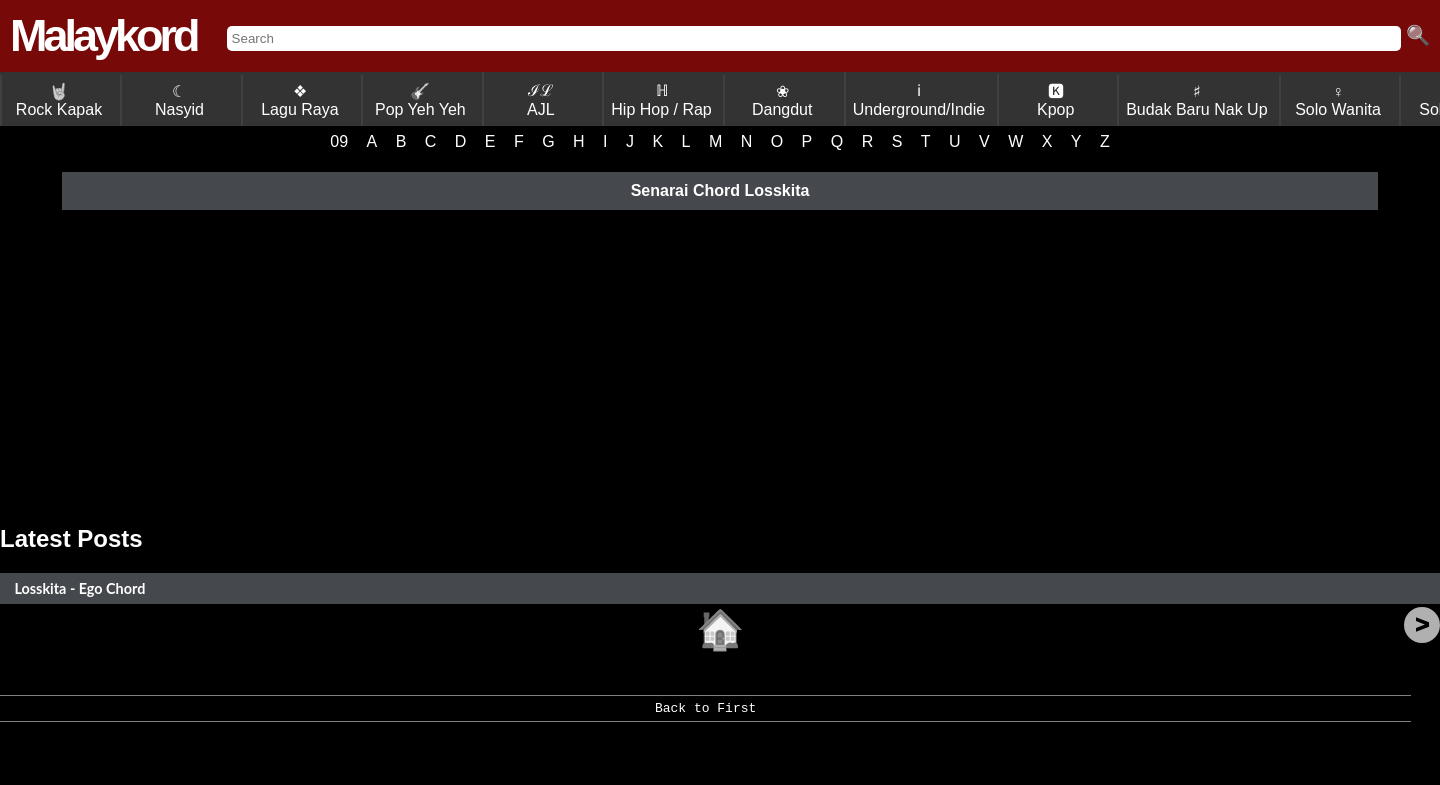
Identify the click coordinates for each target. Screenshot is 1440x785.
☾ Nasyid (179, 100)
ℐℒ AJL (541, 100)
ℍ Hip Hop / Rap (661, 100)
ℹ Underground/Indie (919, 100)
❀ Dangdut (782, 100)
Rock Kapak (59, 100)
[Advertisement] (720, 365)
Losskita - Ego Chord (79, 588)
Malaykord (103, 35)
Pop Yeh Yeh (420, 100)
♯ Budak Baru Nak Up (1196, 100)
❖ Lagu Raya (299, 100)
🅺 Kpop (1055, 100)
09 (339, 141)
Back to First (705, 715)
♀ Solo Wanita (1338, 100)
